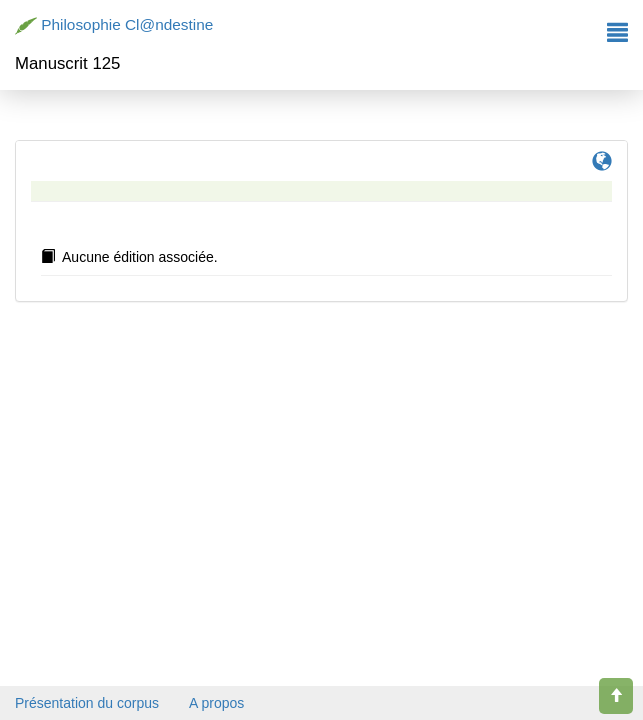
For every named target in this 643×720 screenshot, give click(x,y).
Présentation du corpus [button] (87, 703)
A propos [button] (216, 703)
